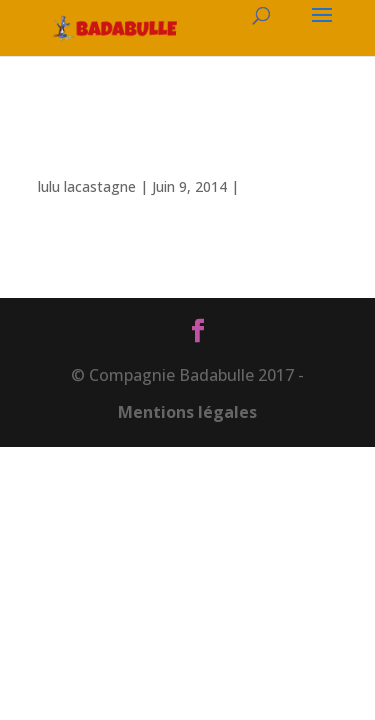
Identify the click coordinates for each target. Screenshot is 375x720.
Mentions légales (187, 412)
